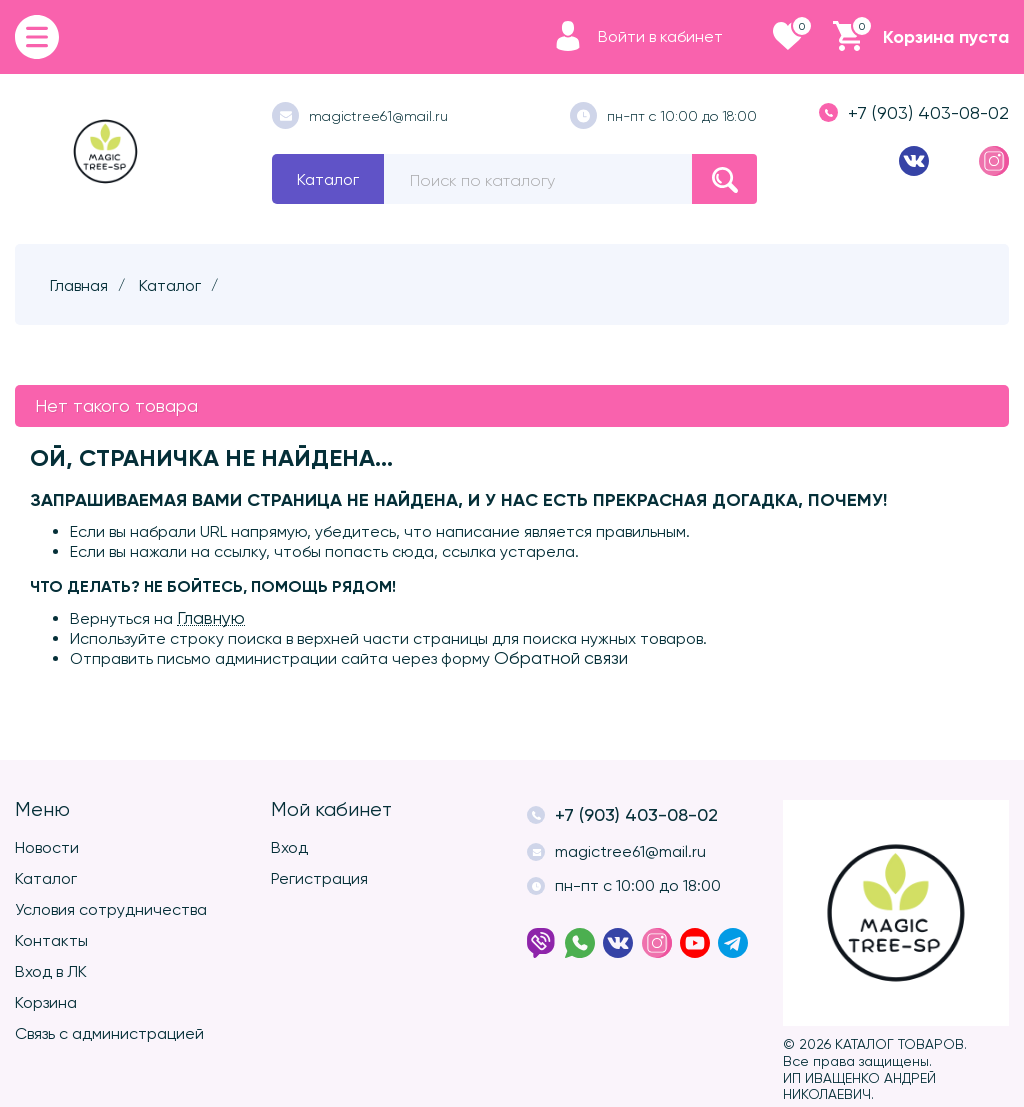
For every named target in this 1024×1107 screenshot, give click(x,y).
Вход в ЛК (51, 971)
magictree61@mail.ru (360, 115)
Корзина (46, 1002)
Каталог (328, 179)
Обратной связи (561, 658)
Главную (211, 618)
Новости (47, 847)
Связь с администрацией (109, 1033)
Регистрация (319, 878)
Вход (289, 847)
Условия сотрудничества (111, 909)
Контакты (51, 940)
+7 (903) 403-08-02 (914, 112)
